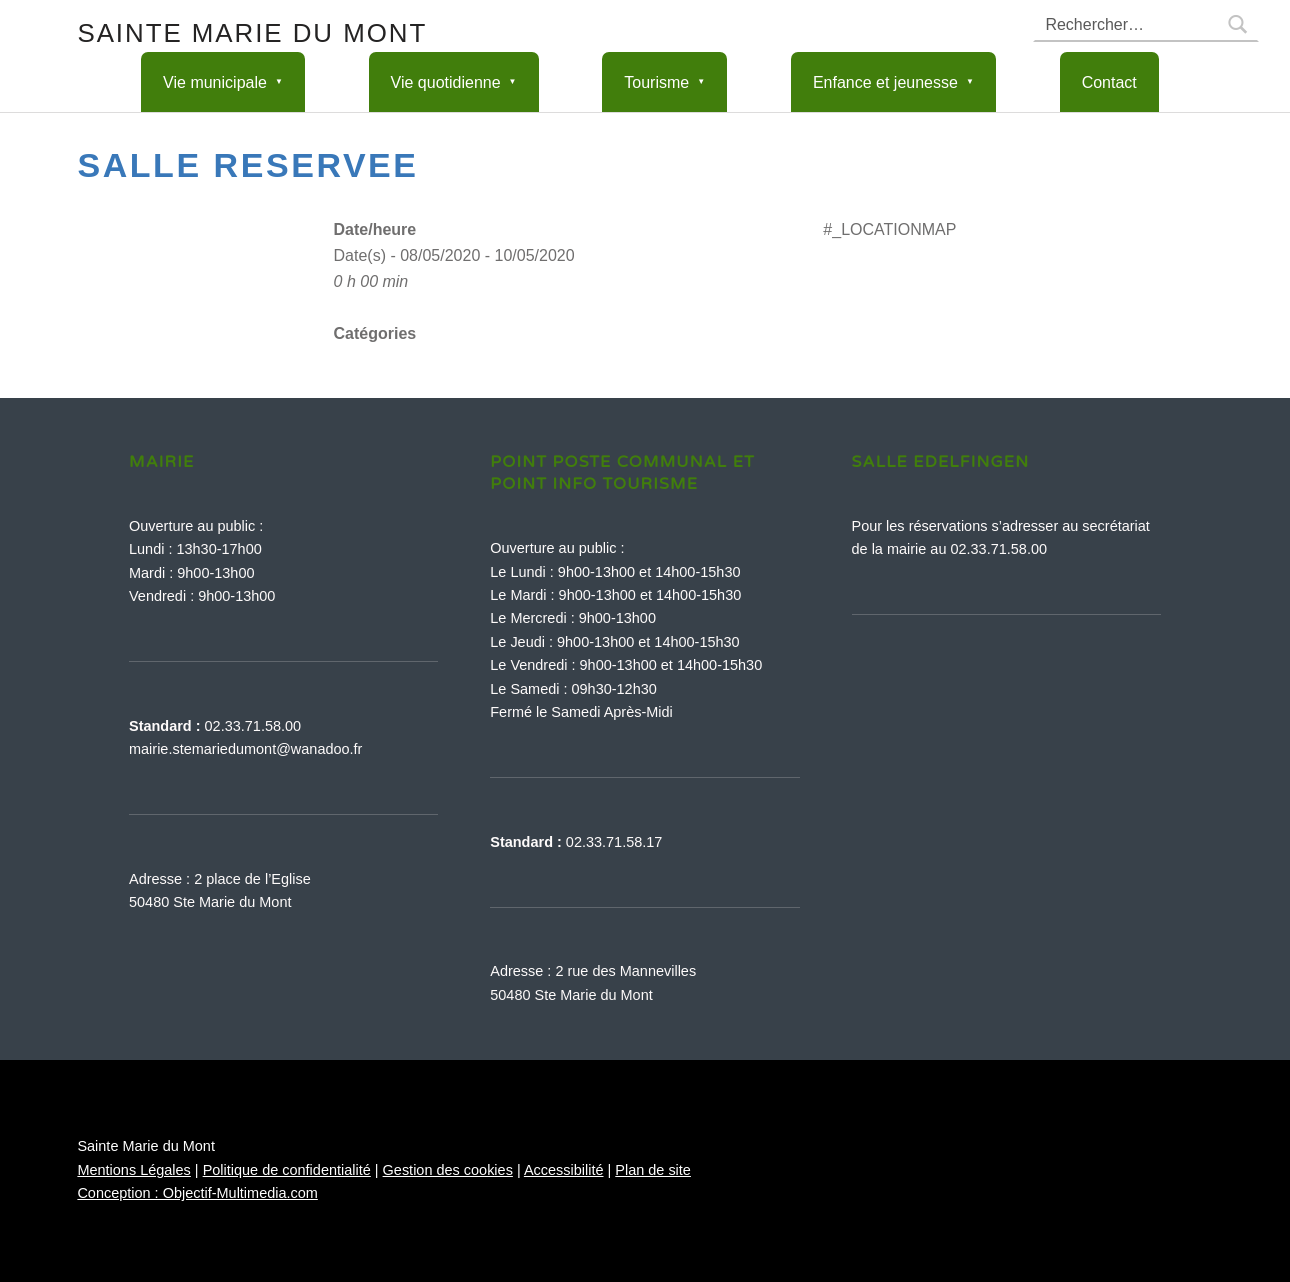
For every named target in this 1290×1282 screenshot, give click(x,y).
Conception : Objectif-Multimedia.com (197, 1193)
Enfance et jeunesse (885, 82)
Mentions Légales (133, 1170)
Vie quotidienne (446, 82)
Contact (1109, 82)
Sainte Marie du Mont (252, 33)
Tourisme (656, 82)
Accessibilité (564, 1170)
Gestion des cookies (448, 1170)
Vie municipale (215, 82)
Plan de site (653, 1170)
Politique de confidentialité (287, 1170)
